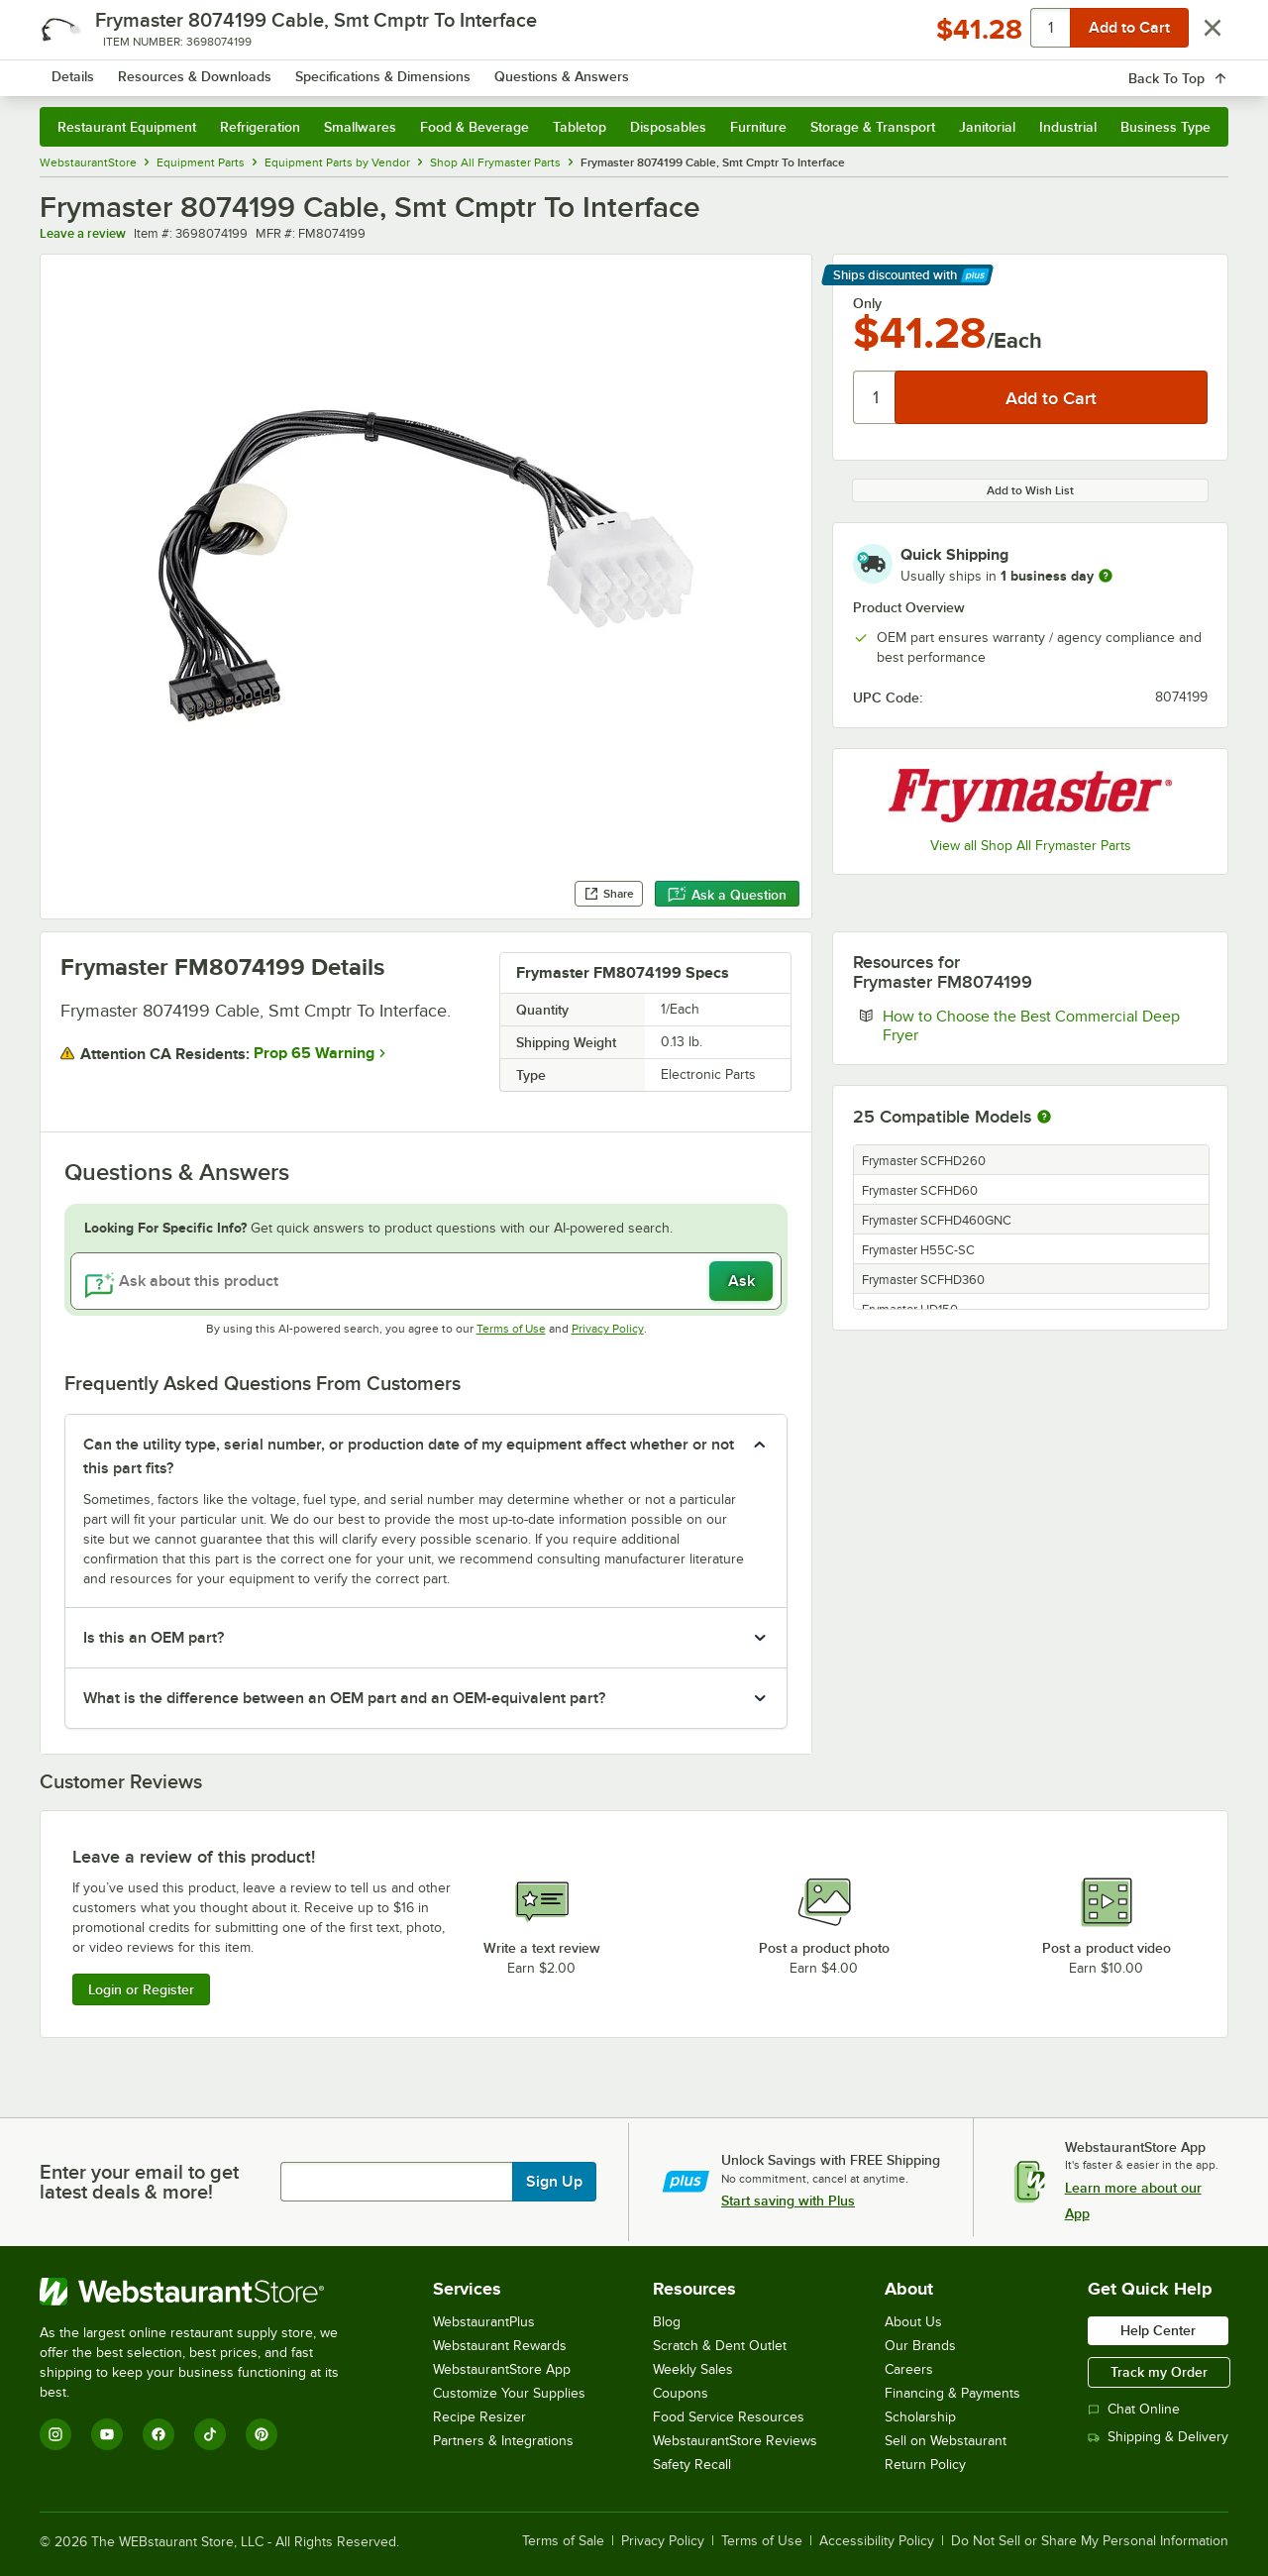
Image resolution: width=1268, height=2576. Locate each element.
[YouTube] (107, 2434)
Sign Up (554, 2182)
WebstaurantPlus (484, 2321)
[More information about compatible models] (1044, 1117)
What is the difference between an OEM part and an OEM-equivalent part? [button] (344, 1698)
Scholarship (920, 2417)
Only (867, 303)
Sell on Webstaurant (945, 2440)
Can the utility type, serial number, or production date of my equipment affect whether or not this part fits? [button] (408, 1456)
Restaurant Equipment (126, 127)
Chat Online (1134, 2409)
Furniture (758, 127)
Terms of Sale (563, 2541)
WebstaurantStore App (502, 2369)
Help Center (1158, 2330)
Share (608, 894)
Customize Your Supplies (509, 2393)
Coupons (680, 2393)
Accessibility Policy (876, 2541)
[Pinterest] (261, 2434)
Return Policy (925, 2464)
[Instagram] (55, 2434)
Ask (741, 1281)
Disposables (668, 127)
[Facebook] (158, 2434)
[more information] (1105, 576)
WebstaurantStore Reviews (735, 2440)
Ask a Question (727, 895)
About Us (913, 2321)
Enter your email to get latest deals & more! (139, 2181)
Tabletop (579, 127)
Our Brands (920, 2345)
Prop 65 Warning (314, 1053)
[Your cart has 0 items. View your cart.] (1197, 69)
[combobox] (607, 69)
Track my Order (1159, 2372)
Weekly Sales (693, 2369)
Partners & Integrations (503, 2440)
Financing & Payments (952, 2393)
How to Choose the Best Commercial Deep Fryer (1031, 1025)
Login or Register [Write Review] (141, 1989)
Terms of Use (511, 1329)
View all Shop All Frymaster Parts (1030, 845)
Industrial (1068, 127)
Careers (909, 2369)
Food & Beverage (474, 127)
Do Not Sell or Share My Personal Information (1089, 2541)
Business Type (1165, 127)
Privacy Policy (608, 1329)
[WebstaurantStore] (203, 2292)
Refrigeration (260, 127)
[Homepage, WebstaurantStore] (206, 69)
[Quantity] (875, 397)
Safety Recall (692, 2464)
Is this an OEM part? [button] (153, 1638)
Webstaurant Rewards (500, 2345)
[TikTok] (210, 2434)
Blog (667, 2321)
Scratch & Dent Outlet (720, 2345)
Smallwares (360, 127)
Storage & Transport (872, 127)
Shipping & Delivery (1158, 2436)
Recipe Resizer (479, 2417)
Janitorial (987, 127)
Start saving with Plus (788, 2200)
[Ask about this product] (426, 1281)
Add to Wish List (1030, 490)
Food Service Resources (728, 2417)
